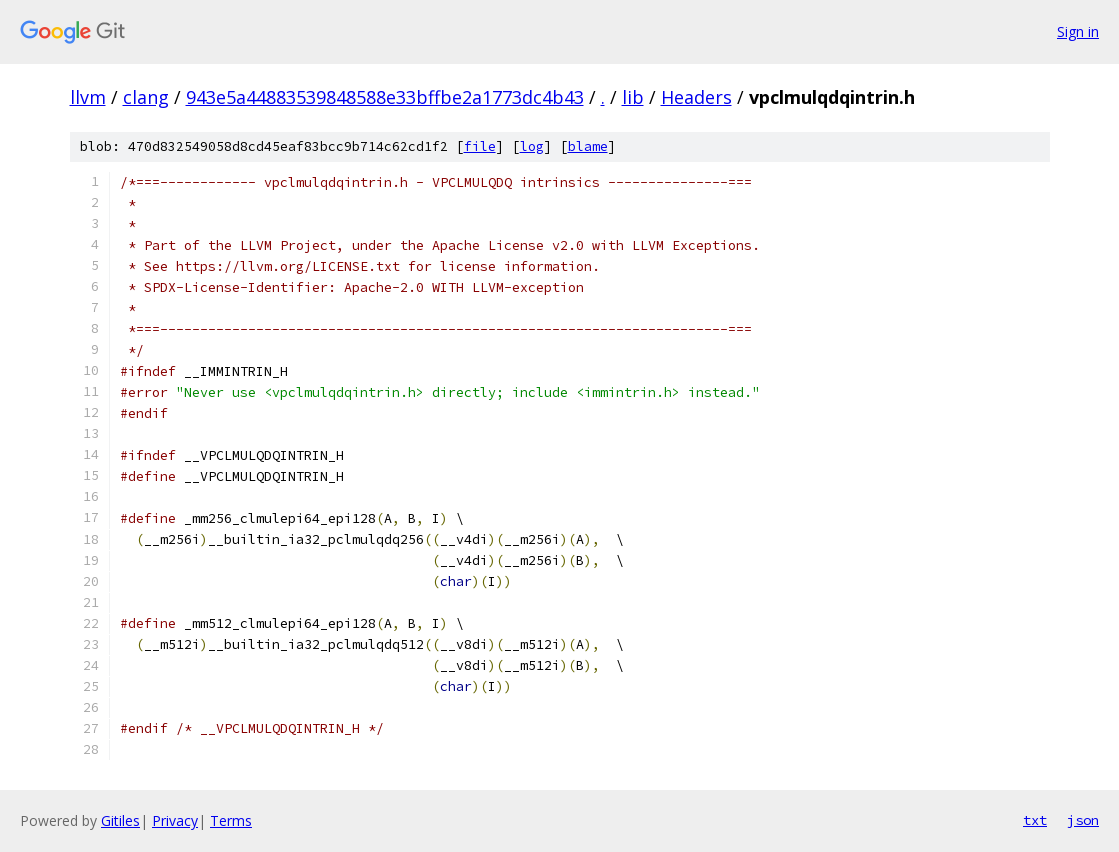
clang (146, 97)
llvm (88, 97)
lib (633, 97)
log (532, 146)
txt (1035, 820)
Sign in (1078, 31)
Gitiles (120, 820)
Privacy (175, 820)
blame (588, 146)
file (480, 146)
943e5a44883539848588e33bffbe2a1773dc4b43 (385, 97)
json (1083, 820)
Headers (696, 97)
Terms (231, 820)
